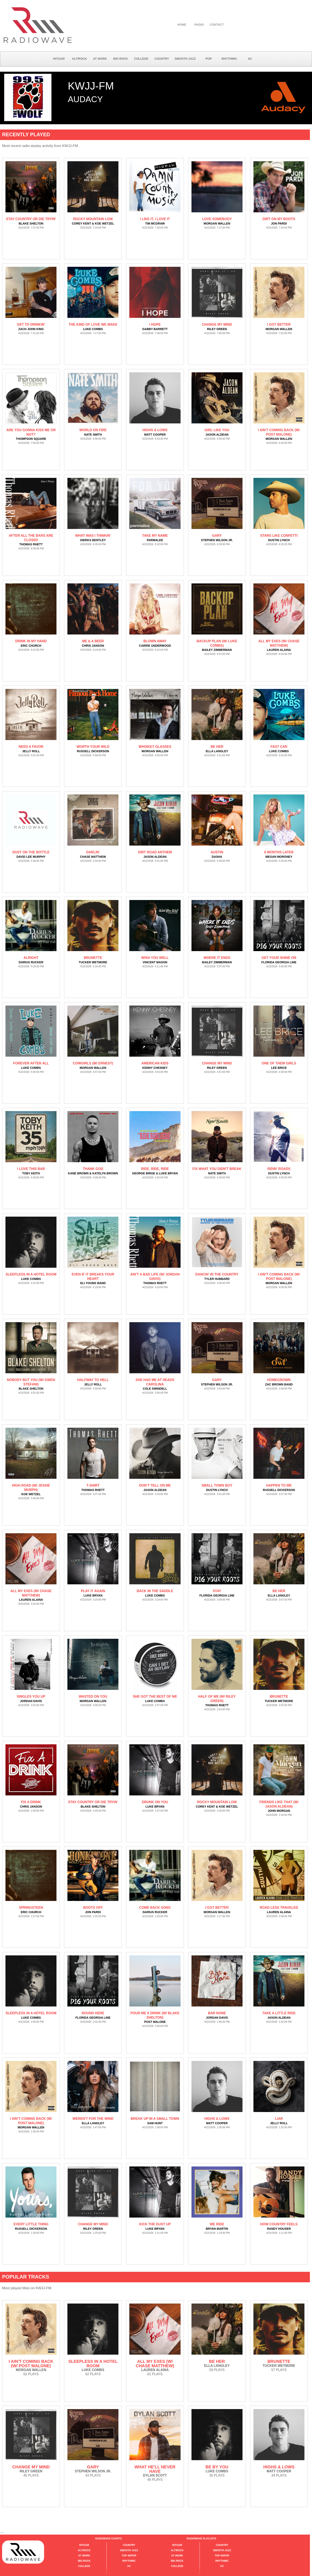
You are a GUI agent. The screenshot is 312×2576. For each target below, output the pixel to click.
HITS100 (59, 58)
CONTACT (217, 24)
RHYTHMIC (229, 58)
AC (250, 58)
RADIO (199, 24)
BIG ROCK (120, 58)
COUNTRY (162, 58)
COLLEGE (141, 58)
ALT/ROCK (79, 58)
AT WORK (100, 58)
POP (209, 58)
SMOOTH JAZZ (185, 58)
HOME (181, 24)
